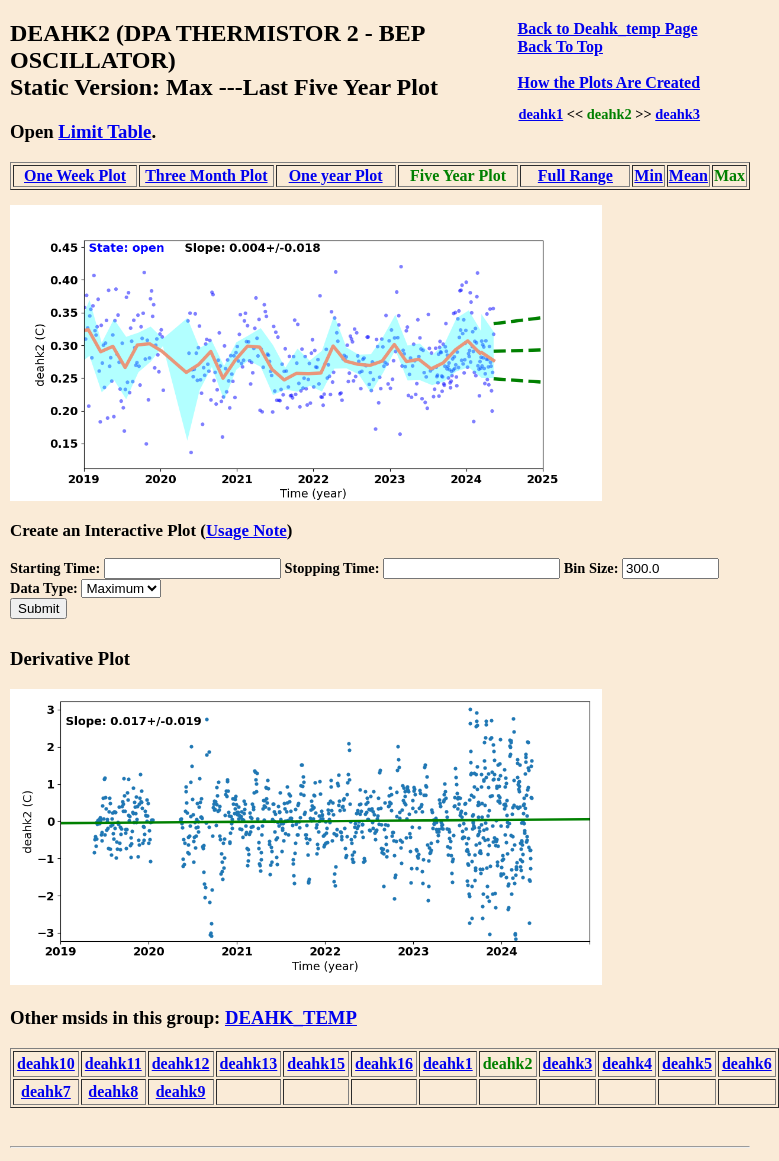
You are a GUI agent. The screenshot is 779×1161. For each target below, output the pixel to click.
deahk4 (627, 1063)
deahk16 (384, 1063)
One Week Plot (75, 175)
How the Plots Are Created (609, 82)
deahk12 (181, 1063)
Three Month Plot (206, 175)
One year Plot (336, 175)
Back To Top (560, 46)
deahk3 (677, 114)
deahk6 (747, 1063)
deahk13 (249, 1063)
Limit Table (104, 131)
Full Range (575, 175)
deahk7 (46, 1091)
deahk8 (113, 1091)
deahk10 (46, 1063)
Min (648, 175)
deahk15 (316, 1063)
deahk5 (687, 1063)
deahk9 (181, 1091)
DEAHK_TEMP (291, 1017)
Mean (688, 175)
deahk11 (113, 1063)
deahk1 (540, 114)
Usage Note (246, 530)
